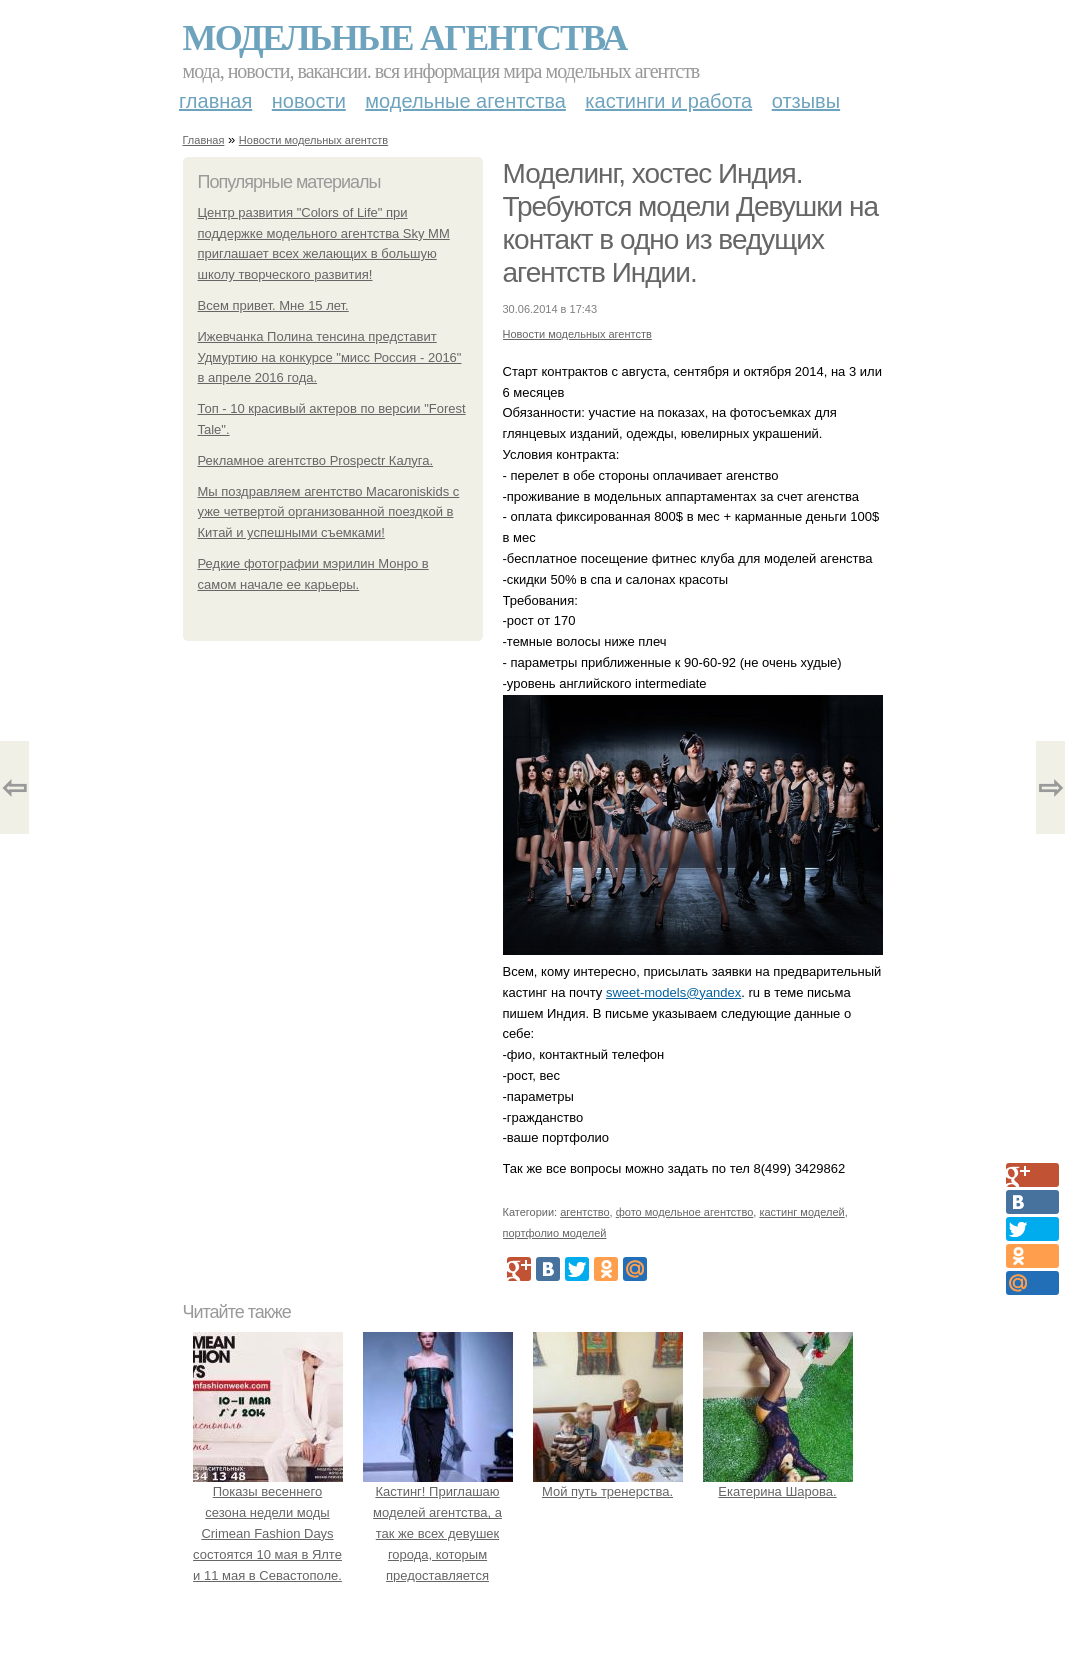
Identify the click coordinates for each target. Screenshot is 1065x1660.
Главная (215, 101)
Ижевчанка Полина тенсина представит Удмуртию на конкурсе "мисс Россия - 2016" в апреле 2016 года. (330, 357)
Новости (309, 101)
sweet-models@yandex (673, 992)
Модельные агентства (405, 38)
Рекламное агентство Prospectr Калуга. (316, 460)
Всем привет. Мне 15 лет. (273, 305)
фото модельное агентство (685, 1212)
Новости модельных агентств (313, 140)
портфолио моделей (555, 1233)
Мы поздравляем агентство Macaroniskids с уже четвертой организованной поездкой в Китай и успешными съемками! (329, 512)
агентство (584, 1212)
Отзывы (806, 101)
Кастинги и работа (668, 101)
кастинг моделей (801, 1212)
